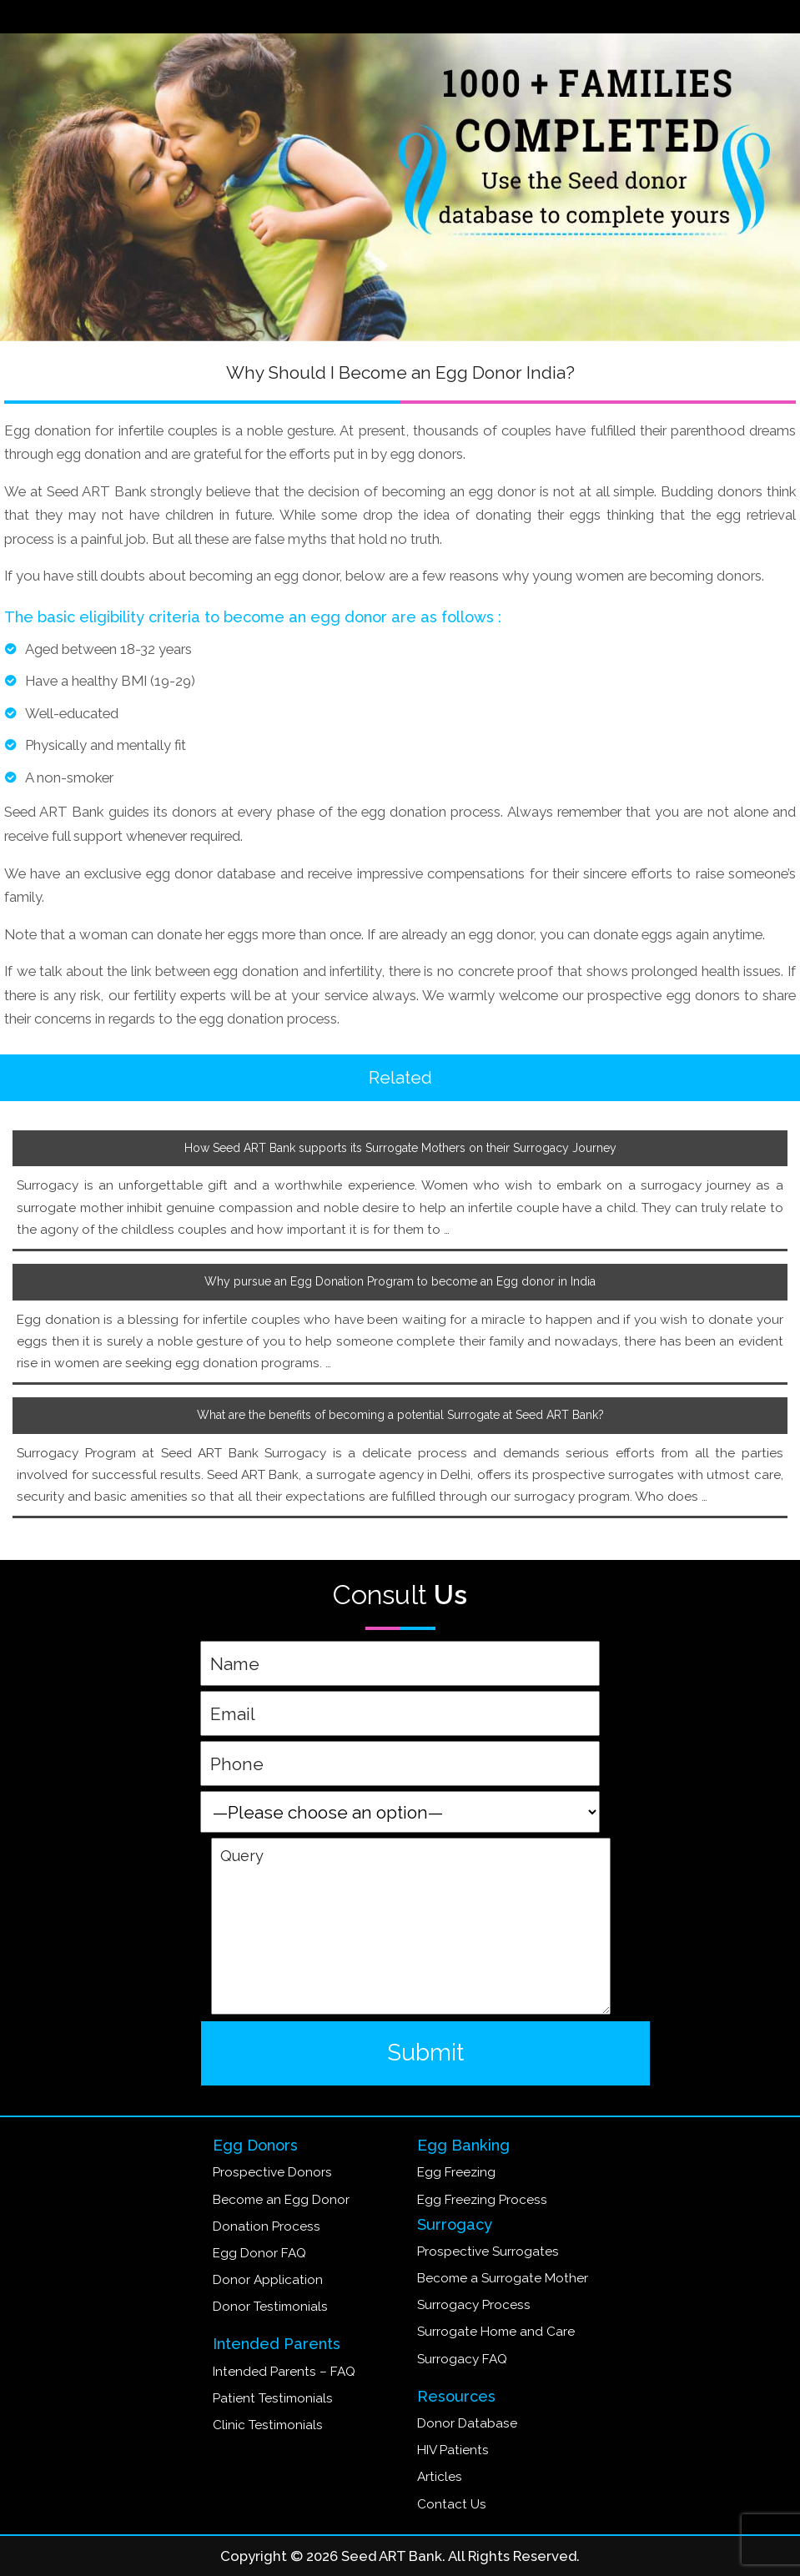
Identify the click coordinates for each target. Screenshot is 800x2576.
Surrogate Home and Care (496, 2331)
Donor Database (467, 2423)
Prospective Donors (272, 2172)
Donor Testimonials (270, 2306)
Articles (439, 2476)
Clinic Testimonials (268, 2425)
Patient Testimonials (273, 2398)
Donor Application (268, 2279)
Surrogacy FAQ (462, 2359)
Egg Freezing (456, 2172)
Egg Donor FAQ (259, 2253)
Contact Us (451, 2504)
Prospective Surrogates (488, 2251)
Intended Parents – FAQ (284, 2371)
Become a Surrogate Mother (502, 2278)
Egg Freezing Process (482, 2199)
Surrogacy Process (474, 2304)
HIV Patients (453, 2450)
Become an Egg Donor (281, 2199)
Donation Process (266, 2226)
